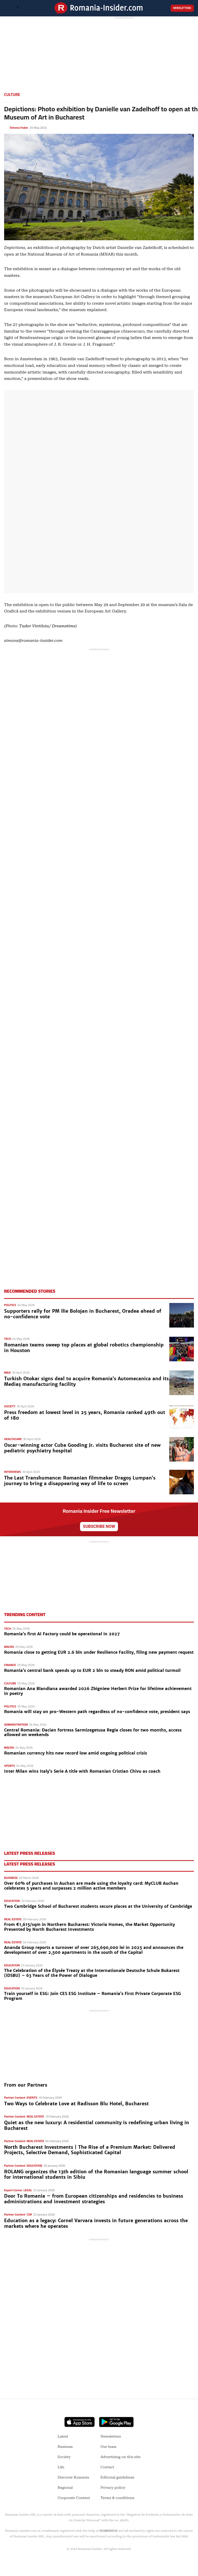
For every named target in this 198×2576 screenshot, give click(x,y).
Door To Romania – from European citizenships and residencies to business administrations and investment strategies (93, 2199)
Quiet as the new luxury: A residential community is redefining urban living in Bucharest (96, 2125)
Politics (10, 1305)
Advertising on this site (121, 2457)
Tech (7, 1339)
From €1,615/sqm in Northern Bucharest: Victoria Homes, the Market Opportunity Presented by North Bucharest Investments (89, 1927)
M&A (7, 1372)
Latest (62, 2436)
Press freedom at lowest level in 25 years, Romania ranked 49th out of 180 (84, 1415)
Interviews (12, 1472)
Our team (108, 2447)
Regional (65, 2487)
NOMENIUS (108, 2531)
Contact (107, 2467)
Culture (12, 94)
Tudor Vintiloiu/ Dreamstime (47, 625)
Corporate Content (73, 2498)
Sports (9, 1766)
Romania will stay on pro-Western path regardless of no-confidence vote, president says (97, 1711)
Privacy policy (113, 2487)
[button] (6, 8)
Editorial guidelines (117, 2477)
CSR (29, 2214)
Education (12, 1901)
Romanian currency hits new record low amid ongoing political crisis (75, 1753)
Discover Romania (73, 2477)
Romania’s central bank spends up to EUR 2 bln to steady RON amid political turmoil (92, 1670)
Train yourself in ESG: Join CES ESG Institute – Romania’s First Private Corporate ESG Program (92, 1996)
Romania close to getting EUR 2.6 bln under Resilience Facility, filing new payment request (99, 1652)
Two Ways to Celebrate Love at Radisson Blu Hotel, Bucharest (76, 2104)
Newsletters (182, 8)
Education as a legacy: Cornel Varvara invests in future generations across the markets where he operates (96, 2223)
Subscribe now (99, 1526)
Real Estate (13, 1919)
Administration (16, 1724)
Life (60, 2467)
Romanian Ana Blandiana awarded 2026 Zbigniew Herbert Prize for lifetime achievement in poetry (98, 1691)
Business (11, 1878)
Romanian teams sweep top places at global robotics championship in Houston (84, 1347)
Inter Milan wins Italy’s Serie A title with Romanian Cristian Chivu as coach (82, 1771)
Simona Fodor (19, 127)
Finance (10, 1665)
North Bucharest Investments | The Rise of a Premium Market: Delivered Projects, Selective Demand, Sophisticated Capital (89, 2150)
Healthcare (13, 1439)
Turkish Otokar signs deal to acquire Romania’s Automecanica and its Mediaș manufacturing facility (86, 1381)
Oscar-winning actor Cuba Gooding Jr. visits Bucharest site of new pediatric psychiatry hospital (82, 1448)
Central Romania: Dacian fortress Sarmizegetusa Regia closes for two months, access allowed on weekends (93, 1732)
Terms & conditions (117, 2498)
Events (32, 2097)
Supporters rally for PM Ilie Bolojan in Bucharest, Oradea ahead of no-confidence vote (82, 1314)
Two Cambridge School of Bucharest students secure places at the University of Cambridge (98, 1906)
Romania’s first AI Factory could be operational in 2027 (62, 1634)
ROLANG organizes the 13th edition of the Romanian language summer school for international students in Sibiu (96, 2174)
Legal (28, 2190)
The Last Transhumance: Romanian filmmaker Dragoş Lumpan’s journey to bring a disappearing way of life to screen (79, 1480)
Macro (9, 1647)
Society (9, 1406)
